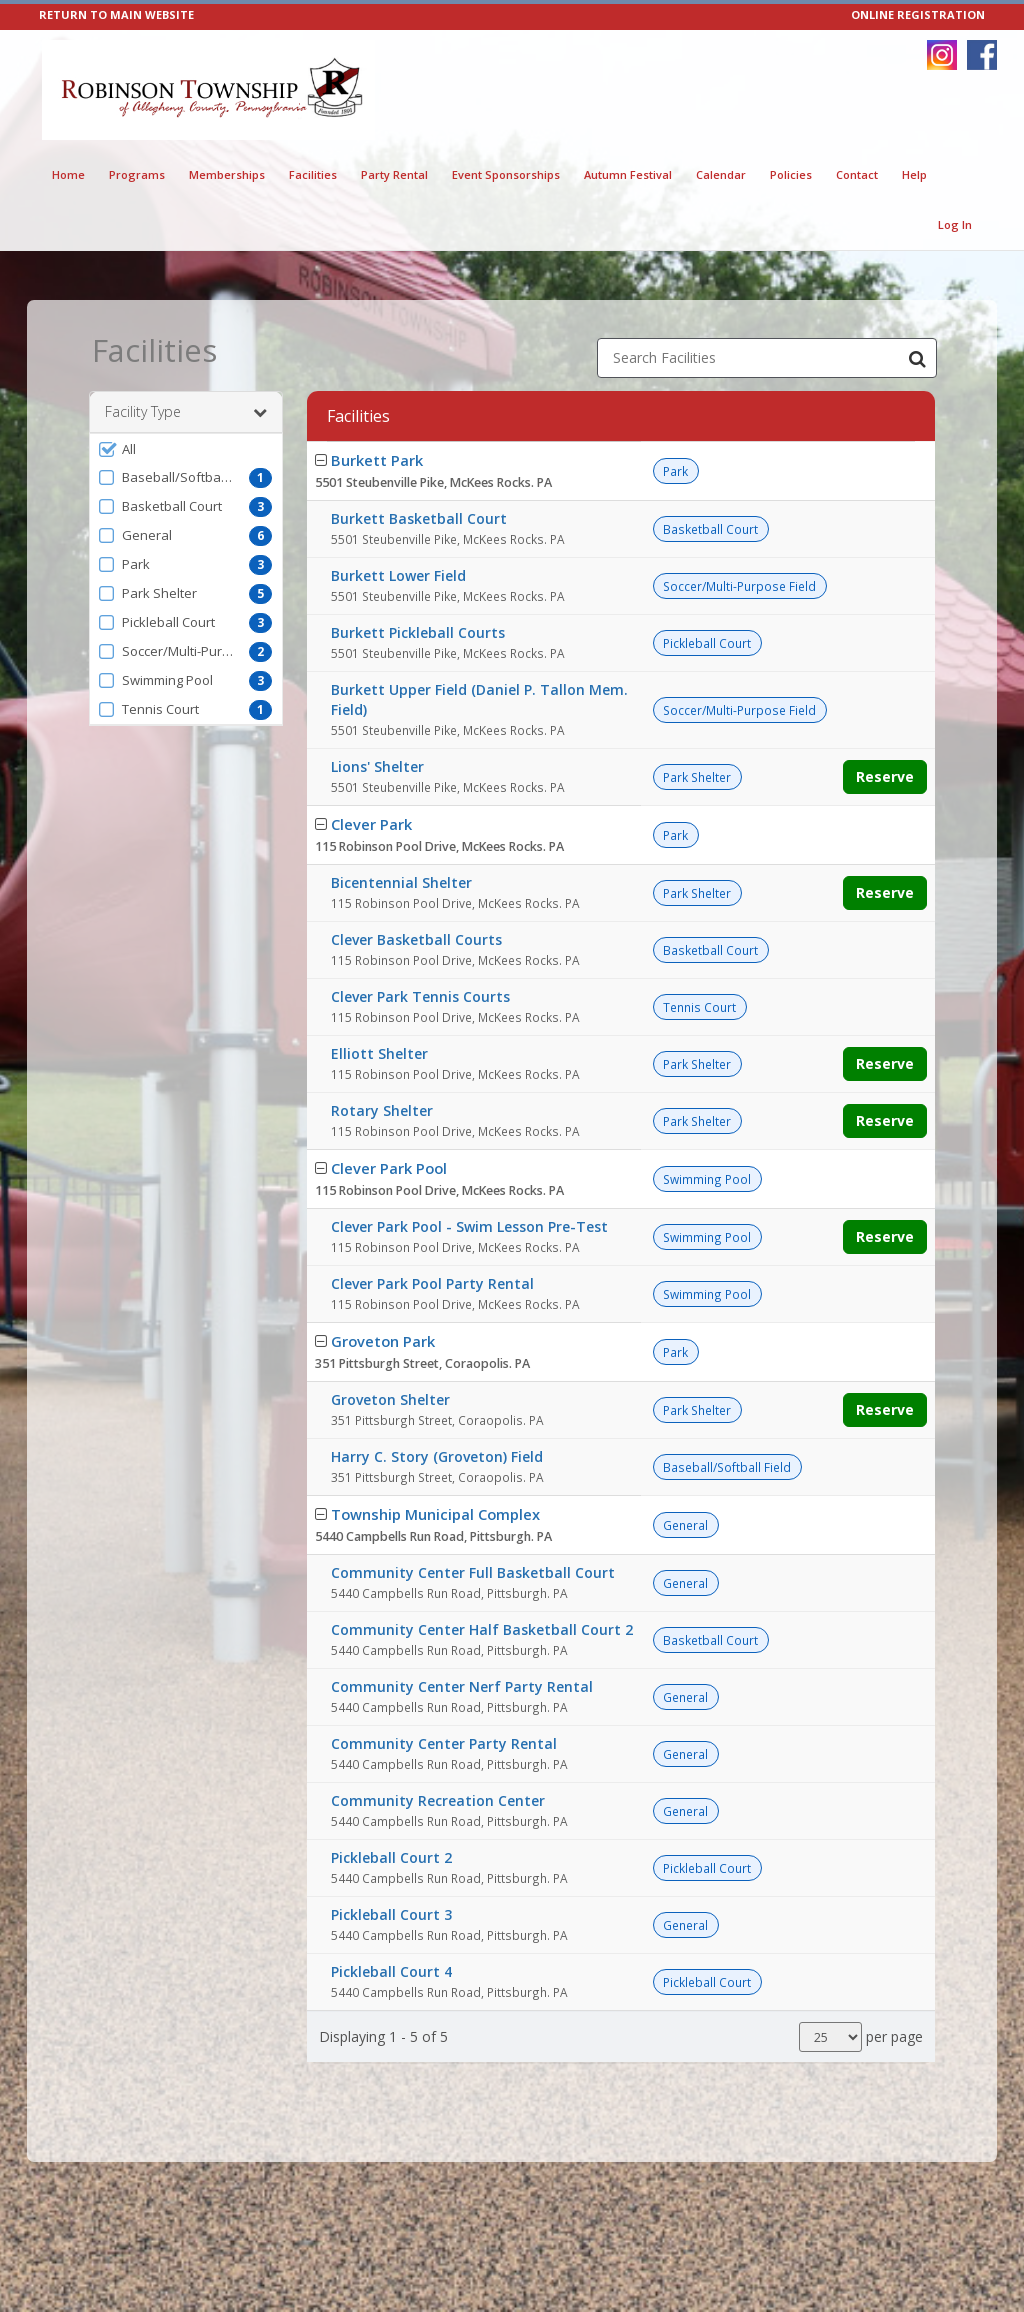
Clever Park (371, 824)
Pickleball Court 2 (391, 1857)
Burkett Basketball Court (419, 518)
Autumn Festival (628, 174)
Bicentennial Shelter (401, 882)
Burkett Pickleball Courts (418, 632)
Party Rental (394, 174)
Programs (137, 174)
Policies (791, 174)
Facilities (313, 174)
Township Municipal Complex (435, 1514)
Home (68, 174)
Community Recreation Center (438, 1800)
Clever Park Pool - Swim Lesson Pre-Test (469, 1226)
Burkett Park (377, 460)
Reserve (885, 776)
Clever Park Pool (389, 1168)
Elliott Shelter (379, 1053)
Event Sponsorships (506, 174)
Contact (857, 174)
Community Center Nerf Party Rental (462, 1686)
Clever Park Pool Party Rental (432, 1283)
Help (914, 174)
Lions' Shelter (377, 766)
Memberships (227, 174)
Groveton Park (383, 1341)
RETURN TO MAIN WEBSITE (116, 14)
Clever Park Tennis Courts (420, 996)
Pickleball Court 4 (391, 1971)
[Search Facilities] (917, 358)
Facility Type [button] (186, 412)
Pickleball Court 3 (391, 1914)
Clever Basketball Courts (416, 939)
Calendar (721, 174)
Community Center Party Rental (444, 1743)
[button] (186, 449)
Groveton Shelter (390, 1399)
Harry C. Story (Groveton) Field (437, 1456)
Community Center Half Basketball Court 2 (482, 1629)
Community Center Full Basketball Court (473, 1572)
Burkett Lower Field (398, 575)
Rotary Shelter (382, 1110)
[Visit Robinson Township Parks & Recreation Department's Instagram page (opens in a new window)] (942, 55)
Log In (955, 224)
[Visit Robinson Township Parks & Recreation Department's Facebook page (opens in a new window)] (982, 55)
